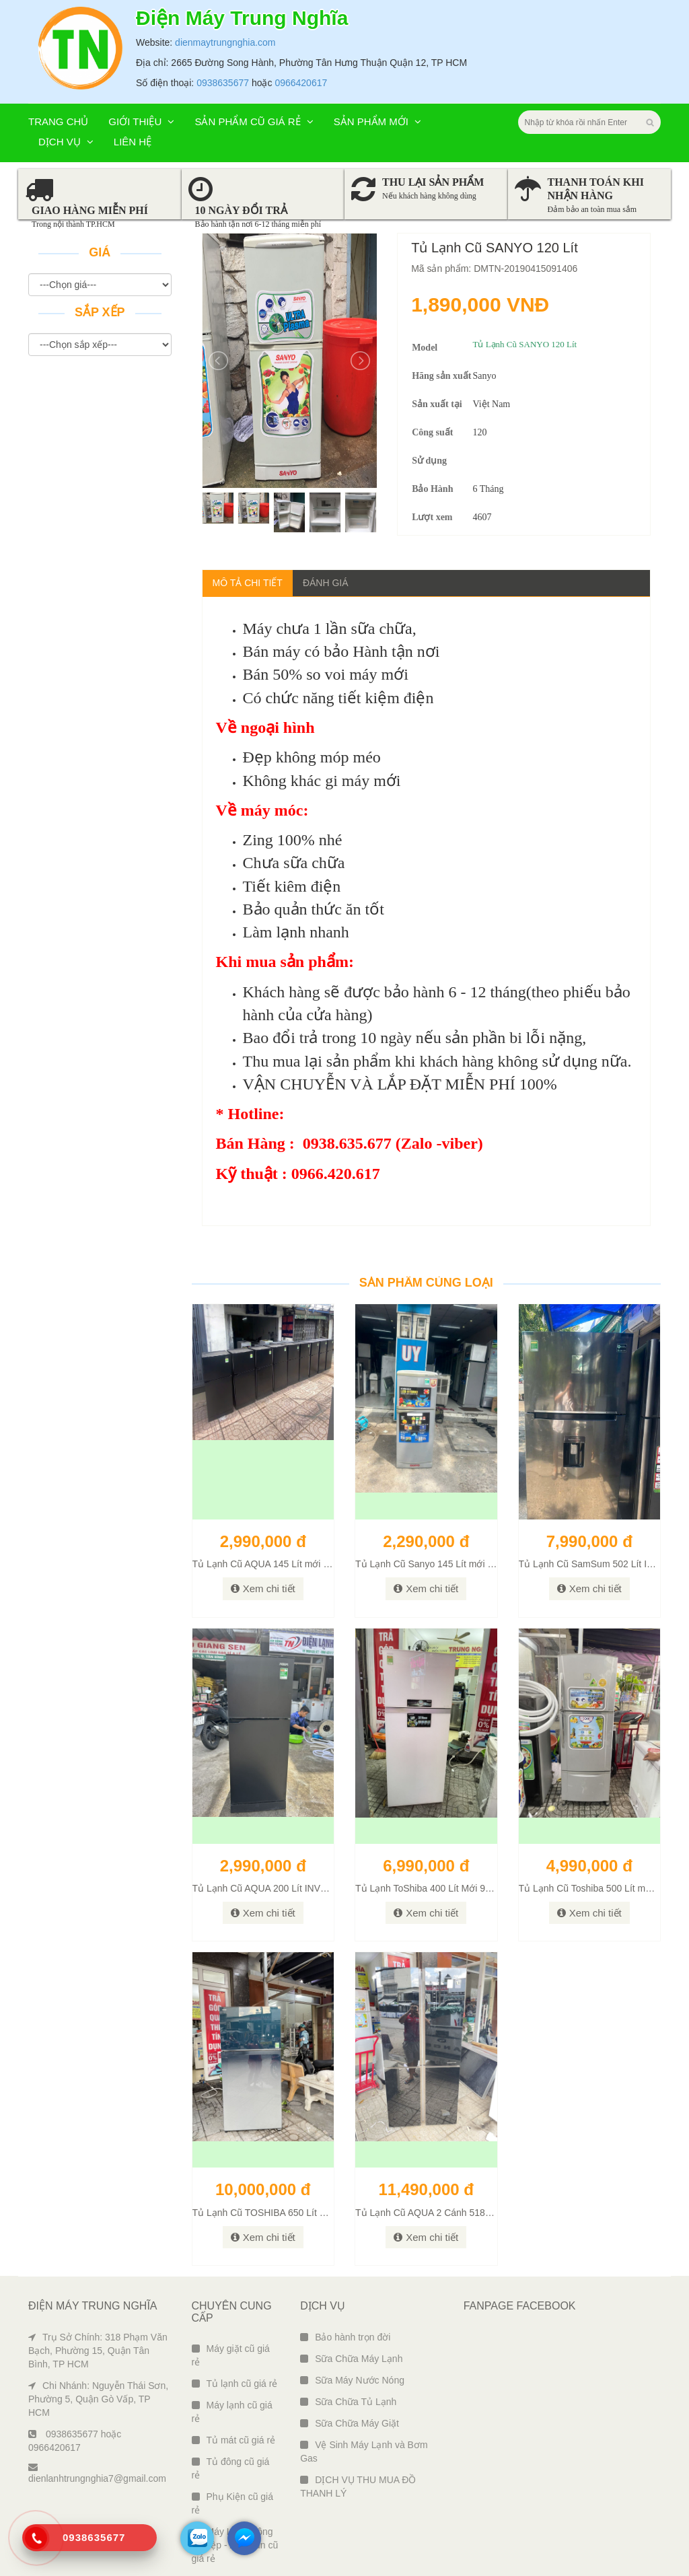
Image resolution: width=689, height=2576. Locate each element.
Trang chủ (58, 121)
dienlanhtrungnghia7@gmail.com (97, 2473)
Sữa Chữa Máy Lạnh (351, 2358)
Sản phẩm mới (377, 121)
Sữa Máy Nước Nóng (352, 2380)
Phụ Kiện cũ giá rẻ (233, 2503)
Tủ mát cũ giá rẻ (234, 2440)
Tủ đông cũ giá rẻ (231, 2468)
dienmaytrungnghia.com (225, 42)
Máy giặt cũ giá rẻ (231, 2355)
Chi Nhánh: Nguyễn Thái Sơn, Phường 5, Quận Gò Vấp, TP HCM (98, 2399)
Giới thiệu (141, 121)
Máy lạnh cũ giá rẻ (232, 2412)
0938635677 (222, 82)
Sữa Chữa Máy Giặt (349, 2423)
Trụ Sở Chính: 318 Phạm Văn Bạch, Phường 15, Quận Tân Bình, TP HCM (98, 2350)
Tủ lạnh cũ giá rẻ (235, 2383)
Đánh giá (326, 582)
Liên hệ (132, 141)
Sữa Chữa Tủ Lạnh (348, 2401)
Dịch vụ (66, 141)
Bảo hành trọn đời (345, 2337)
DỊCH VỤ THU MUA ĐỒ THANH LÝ (358, 2486)
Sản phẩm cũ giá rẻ (253, 121)
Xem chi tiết (263, 1588)
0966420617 (301, 82)
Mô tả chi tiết (248, 582)
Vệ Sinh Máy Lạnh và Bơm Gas (363, 2451)
